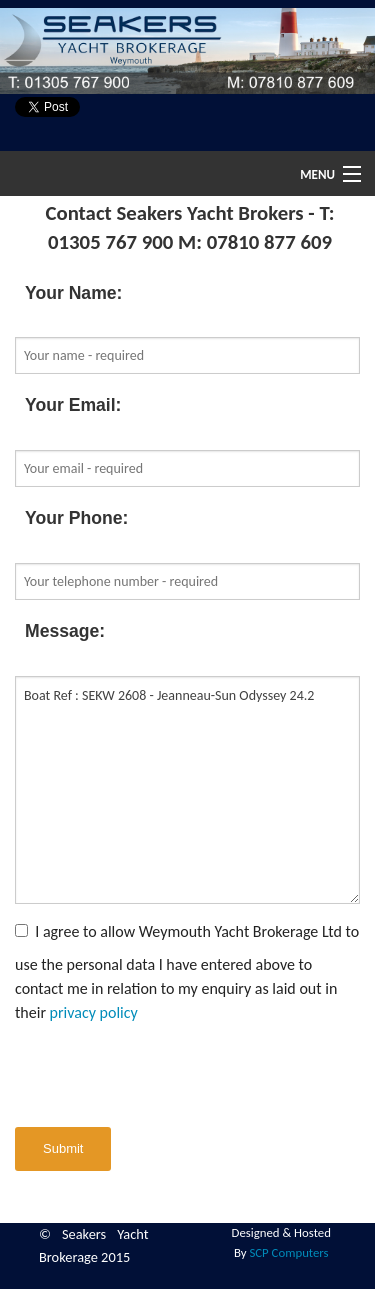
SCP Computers (288, 1252)
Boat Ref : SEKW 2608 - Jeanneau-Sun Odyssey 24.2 (187, 790)
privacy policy (94, 1012)
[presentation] (167, 1076)
